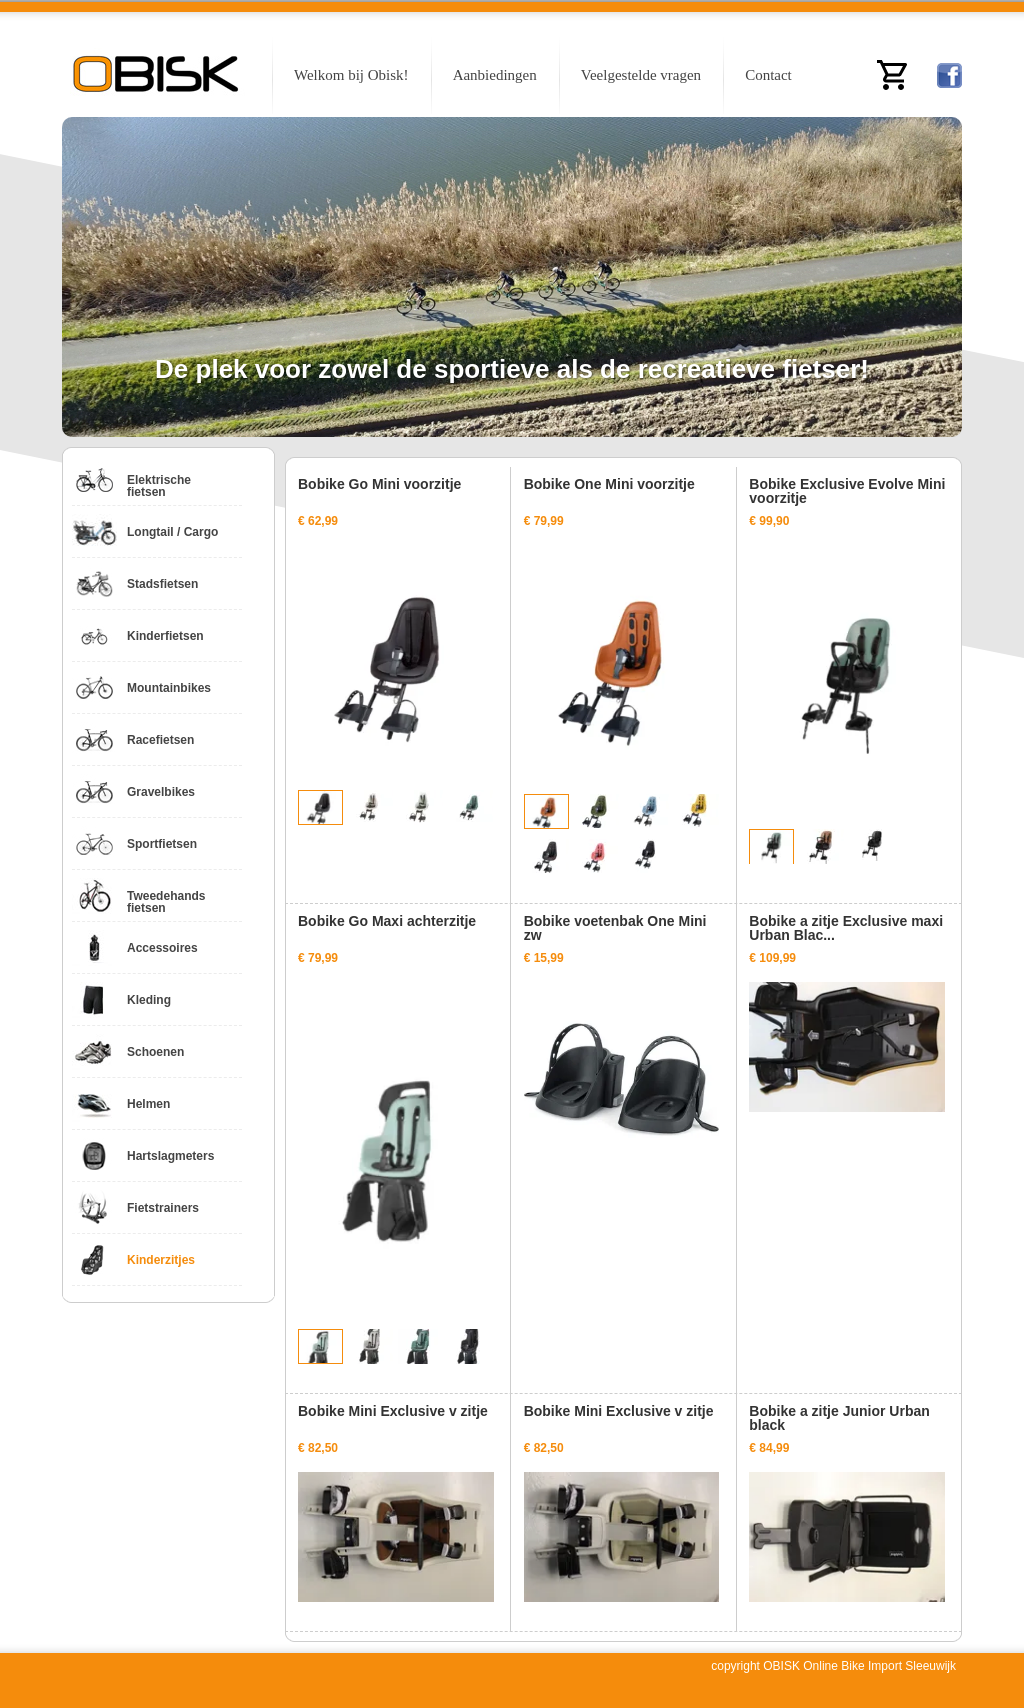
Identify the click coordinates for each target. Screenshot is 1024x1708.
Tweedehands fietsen (166, 902)
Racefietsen (160, 740)
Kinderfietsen (165, 636)
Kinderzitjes (161, 1260)
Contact (768, 75)
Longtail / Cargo (172, 532)
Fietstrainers (163, 1208)
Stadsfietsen (162, 584)
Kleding (149, 1000)
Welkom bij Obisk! (351, 75)
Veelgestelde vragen (641, 75)
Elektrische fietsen (159, 486)
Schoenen (155, 1052)
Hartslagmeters (170, 1156)
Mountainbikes (169, 688)
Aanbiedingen (495, 75)
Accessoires (162, 948)
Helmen (148, 1104)
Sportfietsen (162, 844)
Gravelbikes (161, 792)
